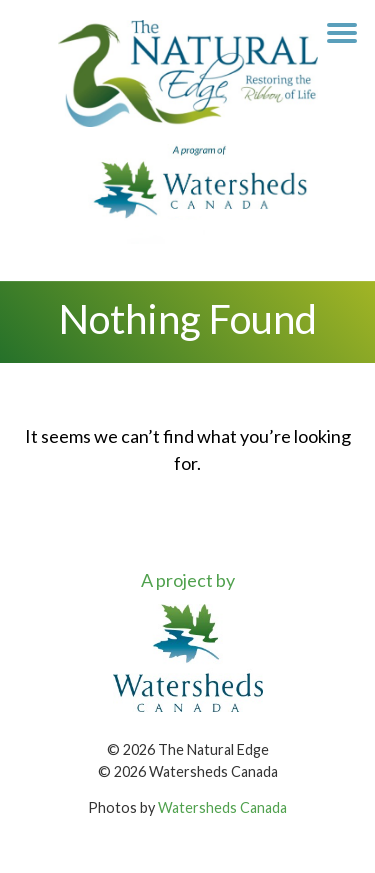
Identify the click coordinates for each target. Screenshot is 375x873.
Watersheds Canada (222, 807)
